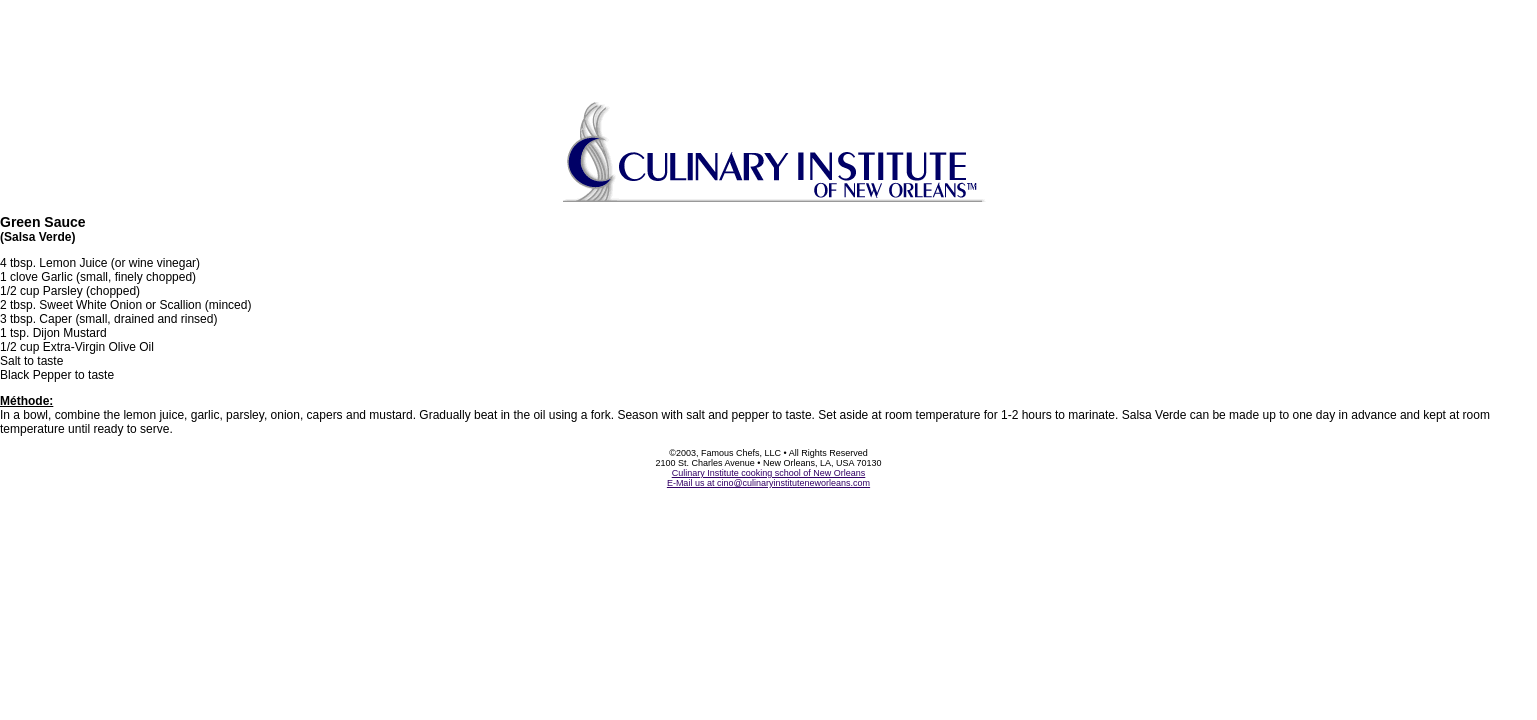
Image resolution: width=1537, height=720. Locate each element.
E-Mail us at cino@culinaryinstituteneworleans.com (768, 483)
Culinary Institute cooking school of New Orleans (769, 473)
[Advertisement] (769, 45)
